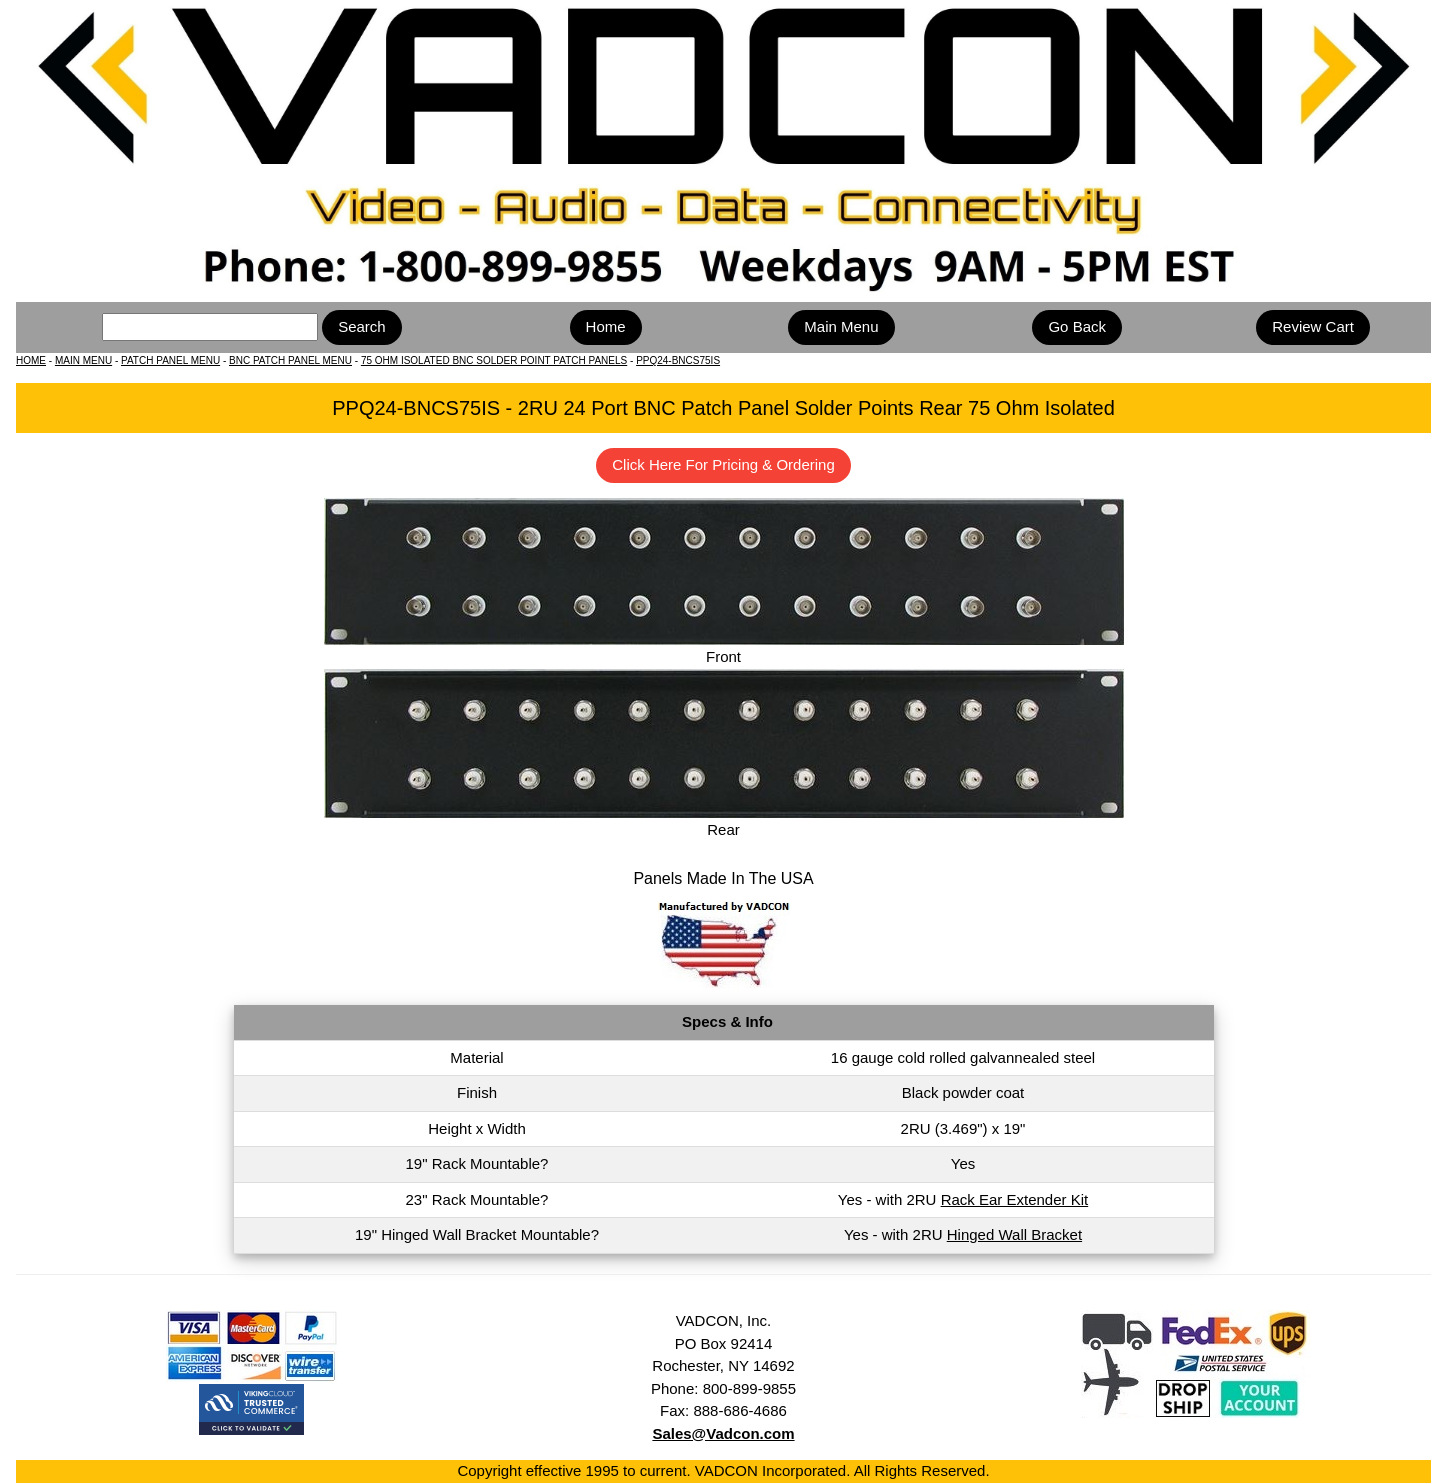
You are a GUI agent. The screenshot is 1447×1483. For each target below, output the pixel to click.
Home (606, 326)
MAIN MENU (83, 360)
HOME (31, 360)
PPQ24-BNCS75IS (678, 360)
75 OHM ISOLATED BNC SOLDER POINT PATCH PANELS (494, 360)
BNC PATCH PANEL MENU (290, 360)
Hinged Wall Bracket (1014, 1234)
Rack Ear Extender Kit (1015, 1199)
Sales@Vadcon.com (723, 1433)
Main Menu (841, 326)
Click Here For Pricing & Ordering (723, 464)
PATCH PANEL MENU (170, 360)
